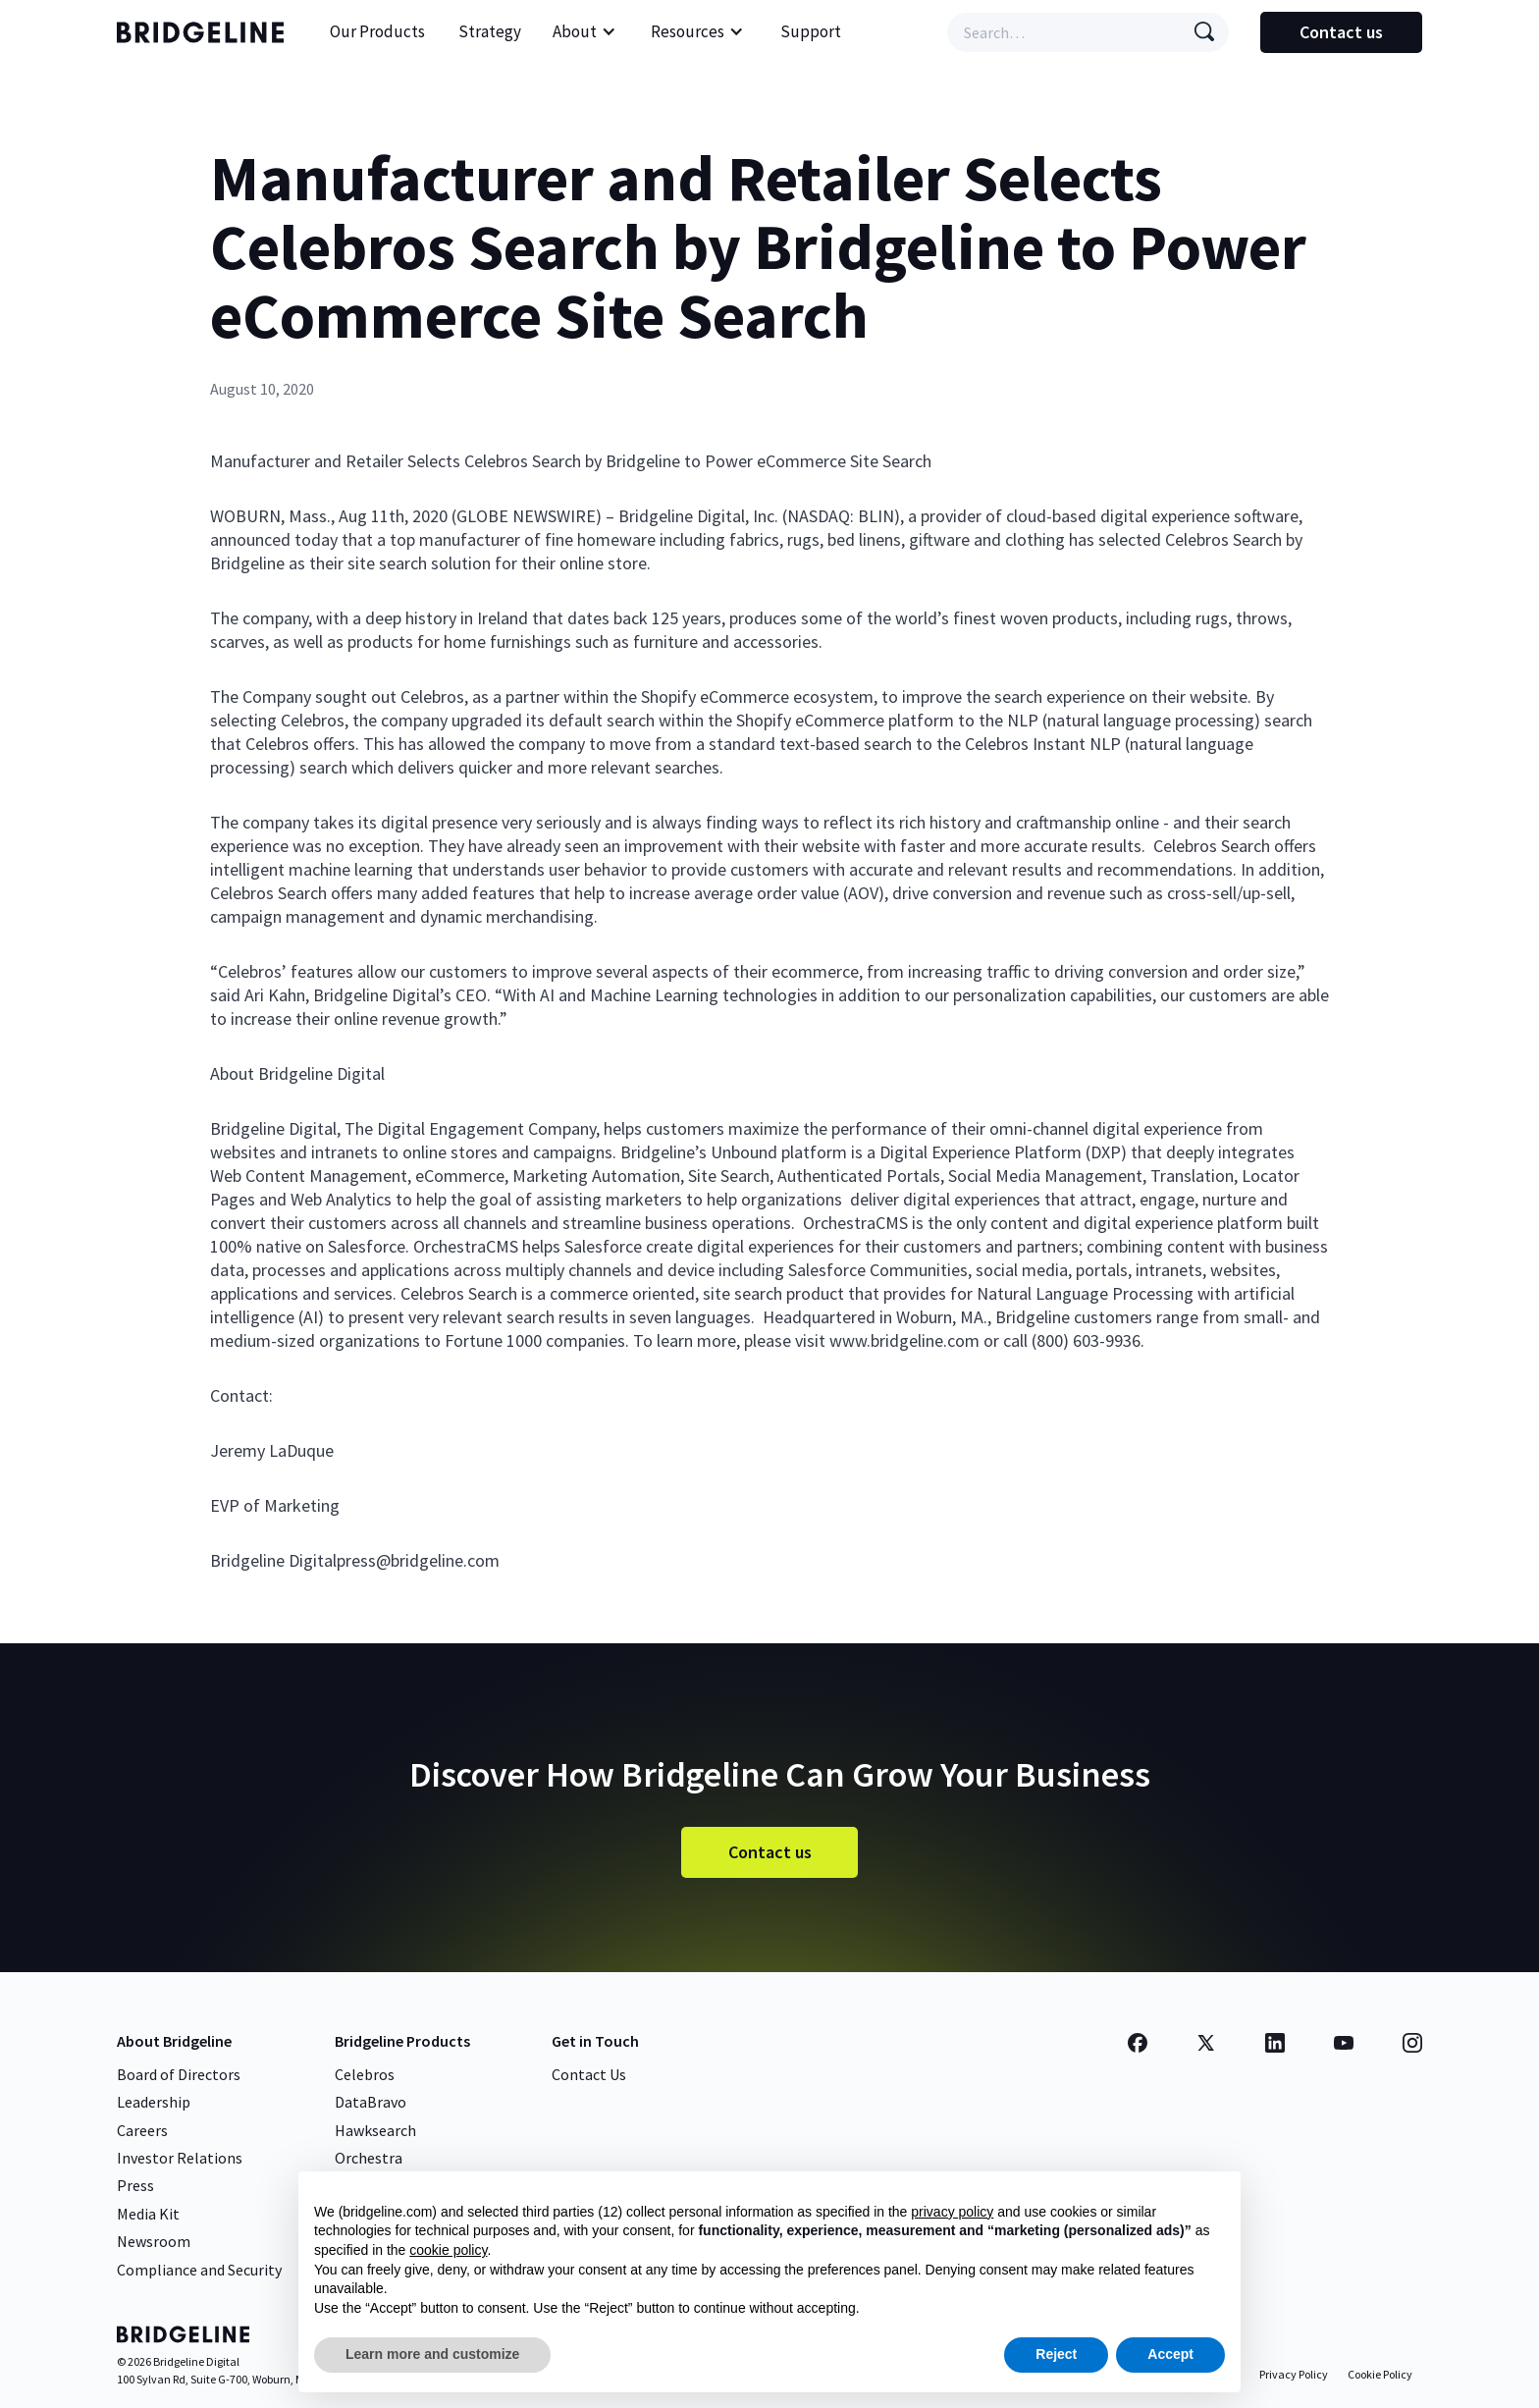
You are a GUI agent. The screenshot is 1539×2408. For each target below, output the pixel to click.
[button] (584, 32)
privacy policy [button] (952, 2212)
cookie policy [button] (448, 2250)
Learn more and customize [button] (432, 2354)
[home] (205, 32)
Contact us (1341, 32)
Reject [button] (1056, 2354)
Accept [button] (1170, 2354)
